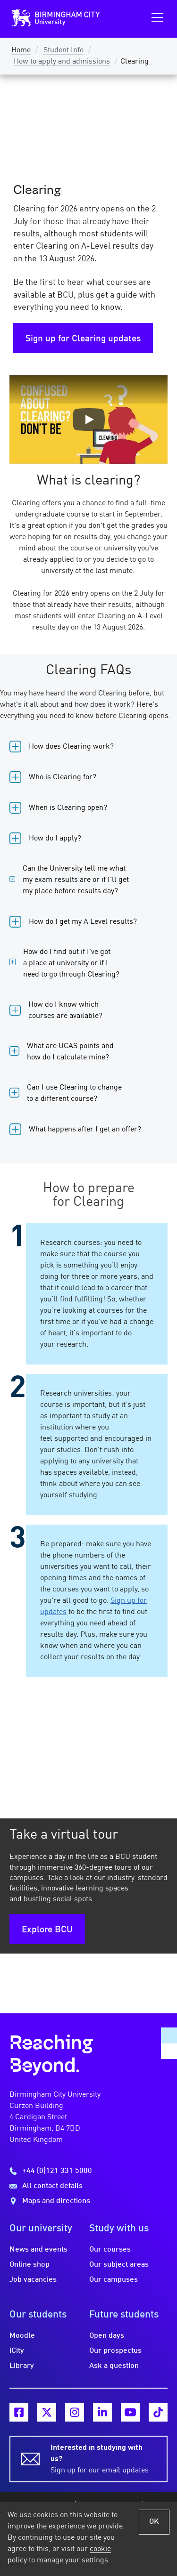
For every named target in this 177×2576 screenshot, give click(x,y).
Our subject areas (119, 2265)
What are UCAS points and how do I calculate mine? (70, 1051)
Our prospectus (115, 2351)
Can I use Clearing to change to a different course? (74, 1093)
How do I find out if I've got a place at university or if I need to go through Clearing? (71, 963)
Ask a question (114, 2366)
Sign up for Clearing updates (83, 339)
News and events (38, 2249)
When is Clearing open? (68, 808)
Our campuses (113, 2280)
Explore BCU (47, 1930)
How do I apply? (55, 838)
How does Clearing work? (71, 747)
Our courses (110, 2249)
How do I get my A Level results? (83, 922)
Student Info (63, 50)
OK (154, 2522)
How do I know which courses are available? (65, 1010)
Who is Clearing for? (62, 777)
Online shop (29, 2265)
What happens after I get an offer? (85, 1129)
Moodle (22, 2336)
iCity (16, 2351)
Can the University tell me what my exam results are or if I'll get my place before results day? (76, 880)
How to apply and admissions (62, 61)
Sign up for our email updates (103, 2458)
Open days (106, 2336)
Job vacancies (33, 2280)
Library (21, 2366)
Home (21, 50)
